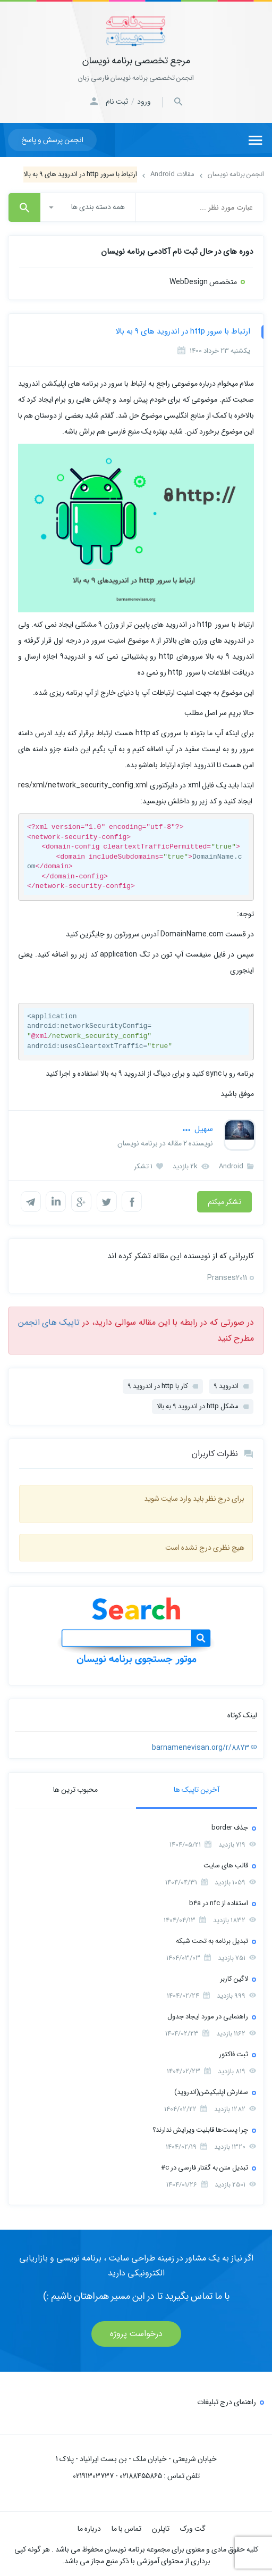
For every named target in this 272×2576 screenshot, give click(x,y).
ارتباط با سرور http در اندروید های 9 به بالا (182, 331)
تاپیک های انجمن (49, 1320)
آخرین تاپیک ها (196, 1788)
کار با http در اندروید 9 (158, 1384)
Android (236, 1166)
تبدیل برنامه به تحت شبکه (212, 1939)
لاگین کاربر (234, 1977)
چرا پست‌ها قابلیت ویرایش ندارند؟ (200, 2128)
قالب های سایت (225, 1863)
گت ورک (193, 2527)
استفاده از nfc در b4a (218, 1901)
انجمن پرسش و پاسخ (52, 140)
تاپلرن (160, 2527)
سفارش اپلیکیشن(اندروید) (211, 2090)
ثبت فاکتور (233, 2052)
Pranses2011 (227, 1276)
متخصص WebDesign (203, 282)
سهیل (198, 1129)
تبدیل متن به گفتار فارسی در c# (204, 2166)
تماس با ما (126, 2527)
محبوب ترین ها (75, 1788)
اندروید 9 (226, 1384)
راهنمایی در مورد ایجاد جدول (207, 2015)
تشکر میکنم (224, 1202)
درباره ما (89, 2527)
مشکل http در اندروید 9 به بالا (198, 1404)
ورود (144, 101)
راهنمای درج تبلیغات (226, 2400)
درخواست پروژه (136, 2332)
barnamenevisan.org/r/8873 (204, 1746)
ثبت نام (117, 101)
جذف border (229, 1826)
